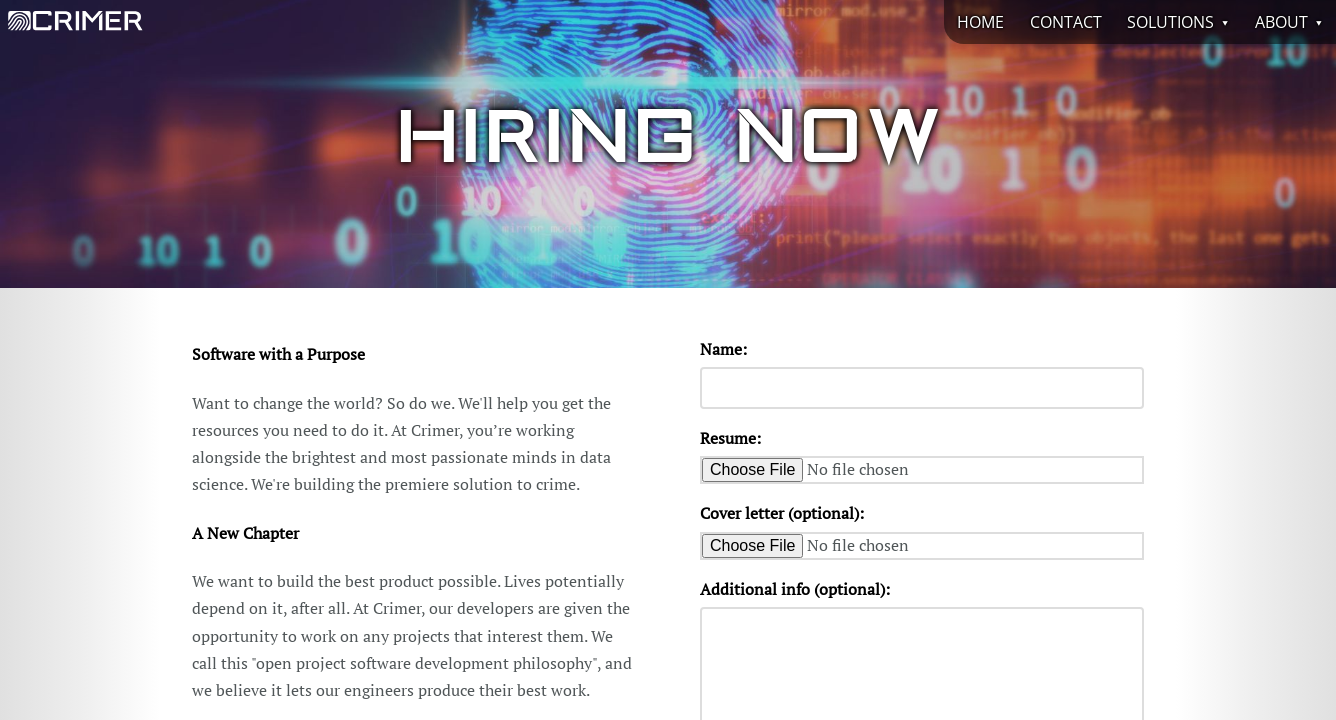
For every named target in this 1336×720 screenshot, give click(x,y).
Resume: (730, 438)
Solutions (1170, 22)
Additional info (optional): (795, 589)
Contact (1066, 22)
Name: (723, 349)
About (1281, 22)
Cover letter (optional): (782, 513)
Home (980, 22)
